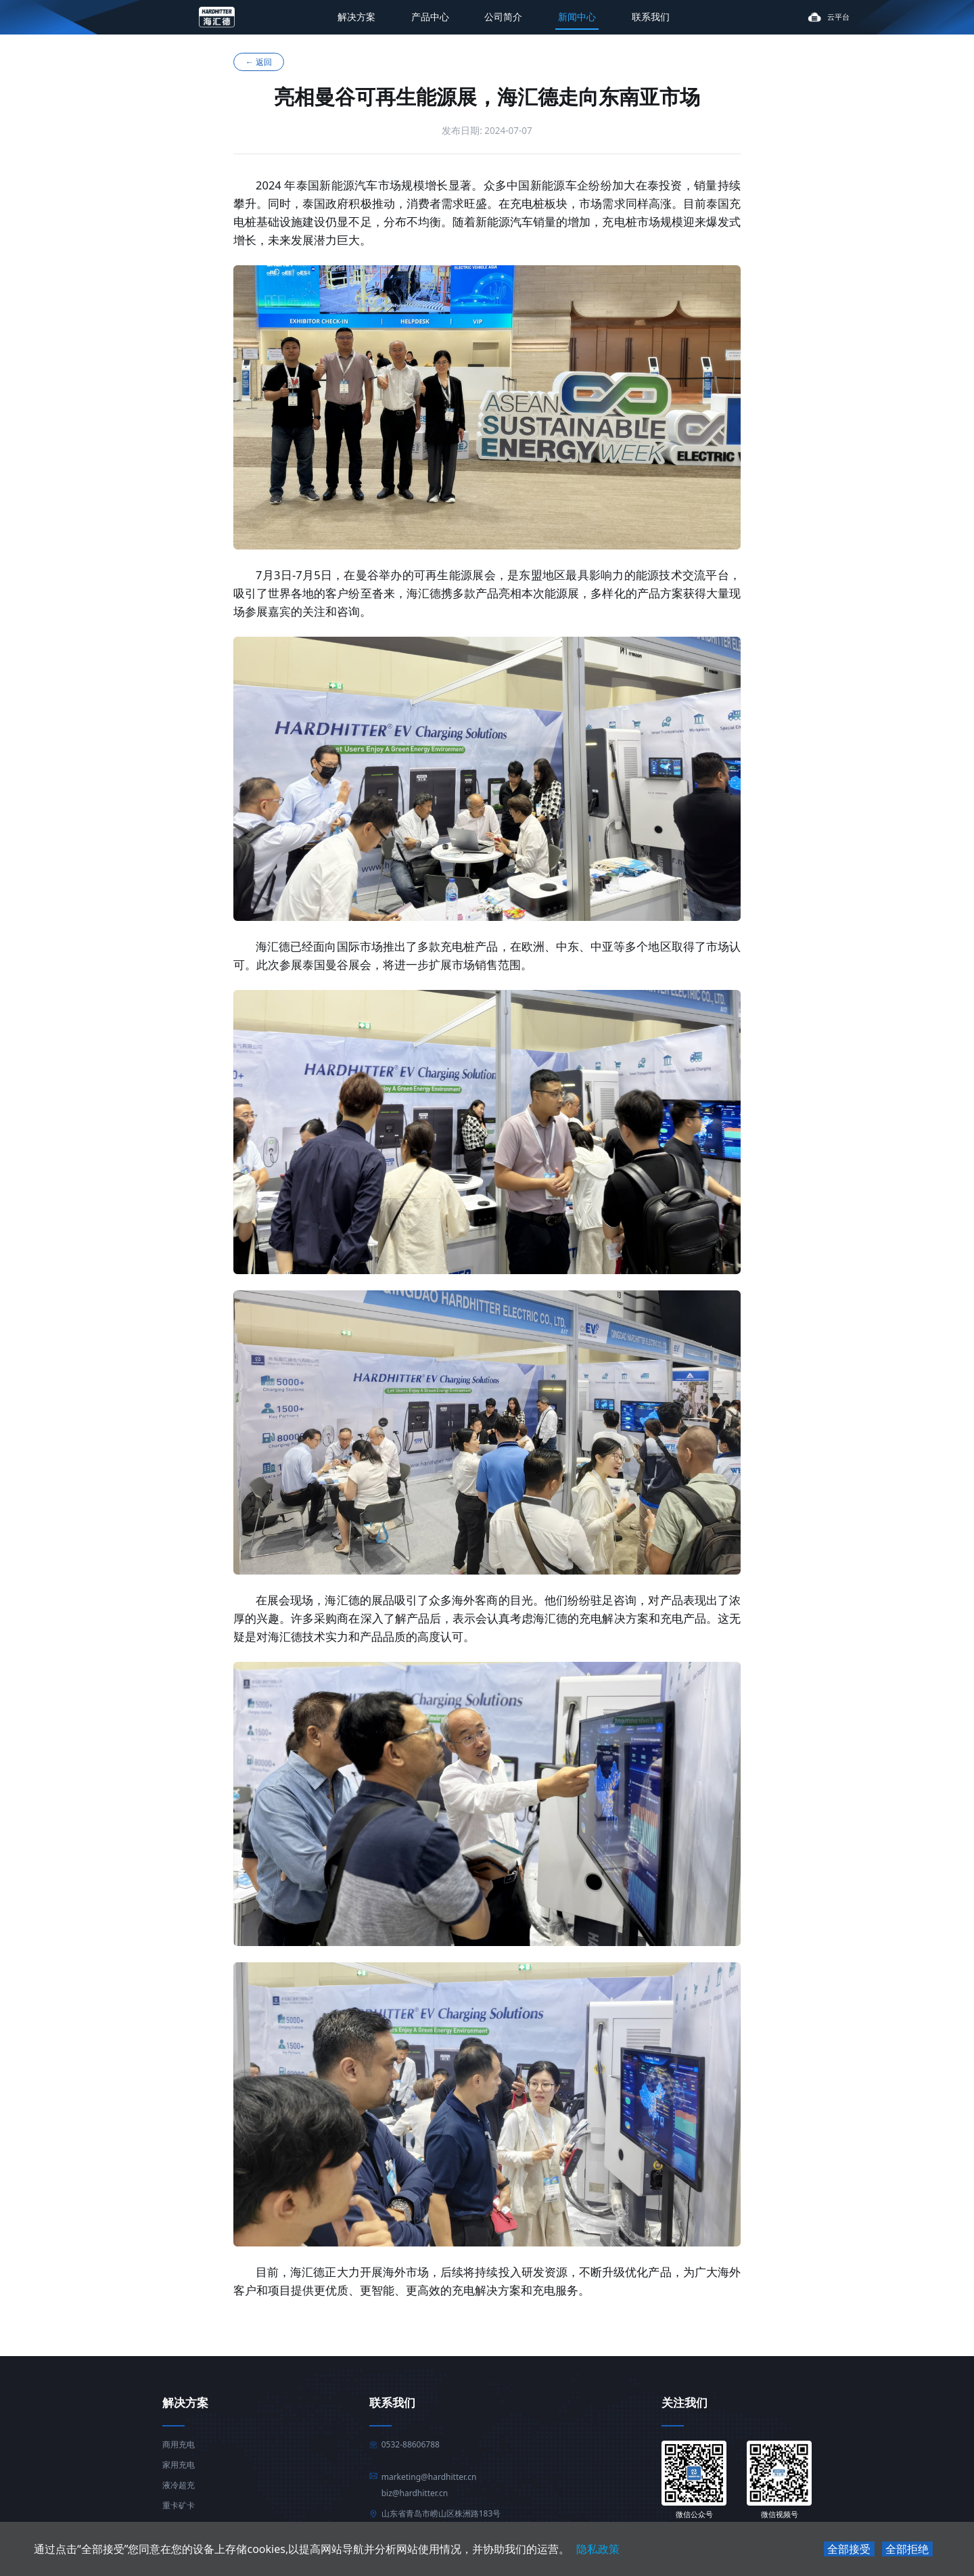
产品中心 (430, 17)
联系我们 (651, 17)
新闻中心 (577, 17)
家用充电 (178, 2465)
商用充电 (178, 2445)
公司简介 (503, 17)
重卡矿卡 (178, 2506)
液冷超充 (178, 2485)
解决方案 (356, 17)
